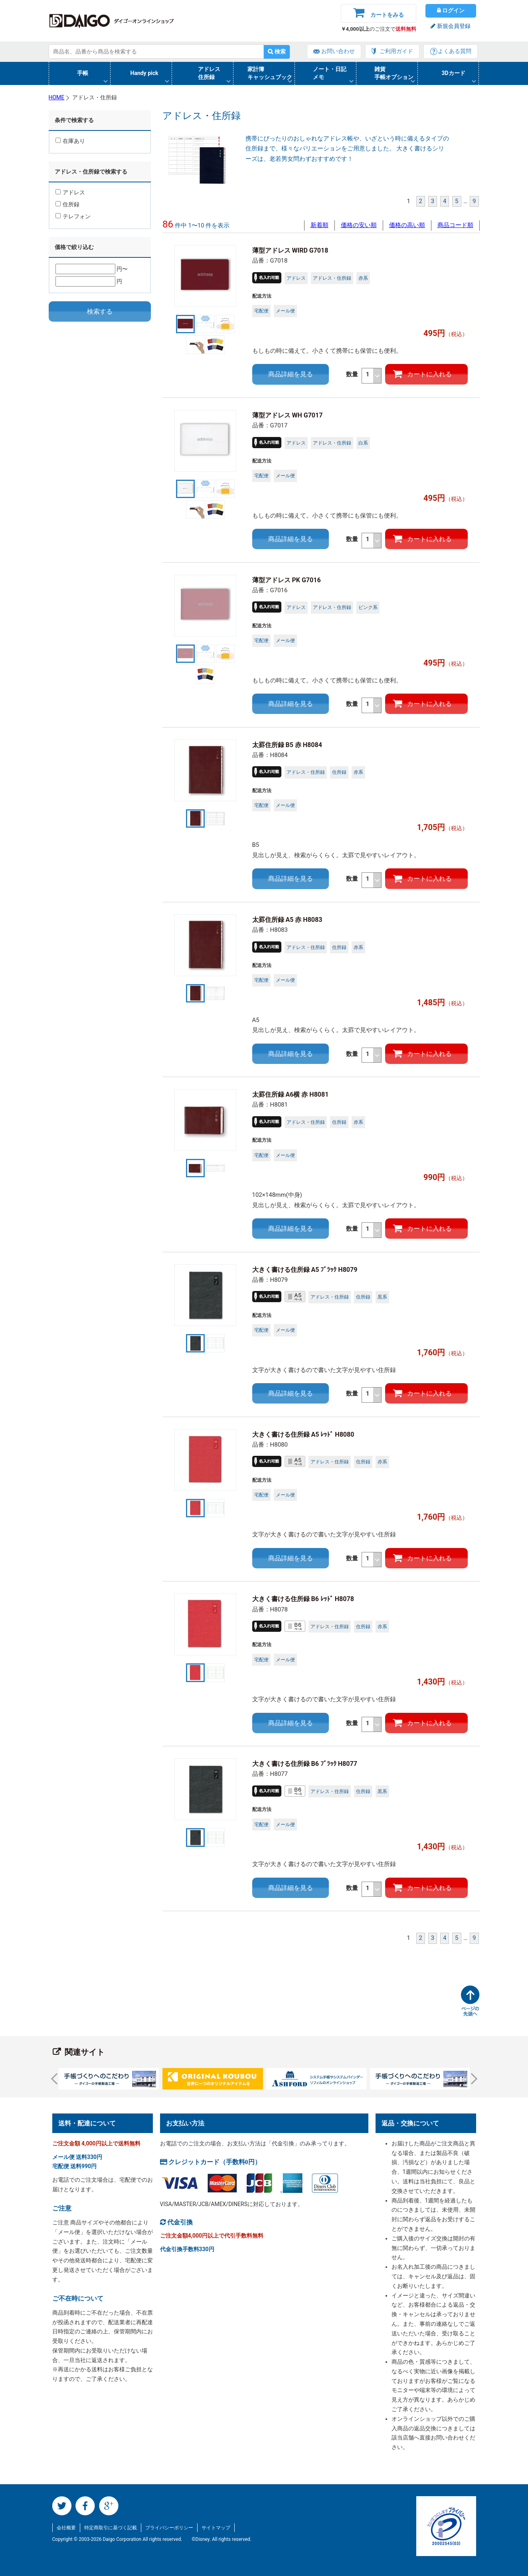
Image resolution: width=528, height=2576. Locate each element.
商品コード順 (455, 225)
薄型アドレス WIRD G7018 (290, 250)
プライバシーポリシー (169, 2528)
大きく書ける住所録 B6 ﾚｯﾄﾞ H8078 (303, 1599)
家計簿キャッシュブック (269, 73)
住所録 (67, 204)
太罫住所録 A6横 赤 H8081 (290, 1094)
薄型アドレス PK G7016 (289, 580)
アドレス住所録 (209, 73)
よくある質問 (454, 51)
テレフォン (73, 216)
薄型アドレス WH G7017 (287, 415)
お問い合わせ (338, 51)
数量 (364, 376)
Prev (56, 2078)
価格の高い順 (407, 225)
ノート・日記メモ (329, 73)
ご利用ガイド (396, 51)
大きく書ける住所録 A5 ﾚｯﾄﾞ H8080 (303, 1434)
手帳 (82, 73)
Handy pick (144, 73)
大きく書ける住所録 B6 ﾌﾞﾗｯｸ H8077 (304, 1763)
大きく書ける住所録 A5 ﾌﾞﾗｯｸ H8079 (305, 1269)
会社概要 (66, 2528)
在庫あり (70, 141)
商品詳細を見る (290, 374)
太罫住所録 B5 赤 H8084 (287, 745)
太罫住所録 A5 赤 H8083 (287, 919)
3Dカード (453, 73)
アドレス (70, 192)
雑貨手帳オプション (393, 73)
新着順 (319, 225)
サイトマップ (216, 2528)
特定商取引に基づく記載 (110, 2528)
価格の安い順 (359, 225)
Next (471, 2078)
